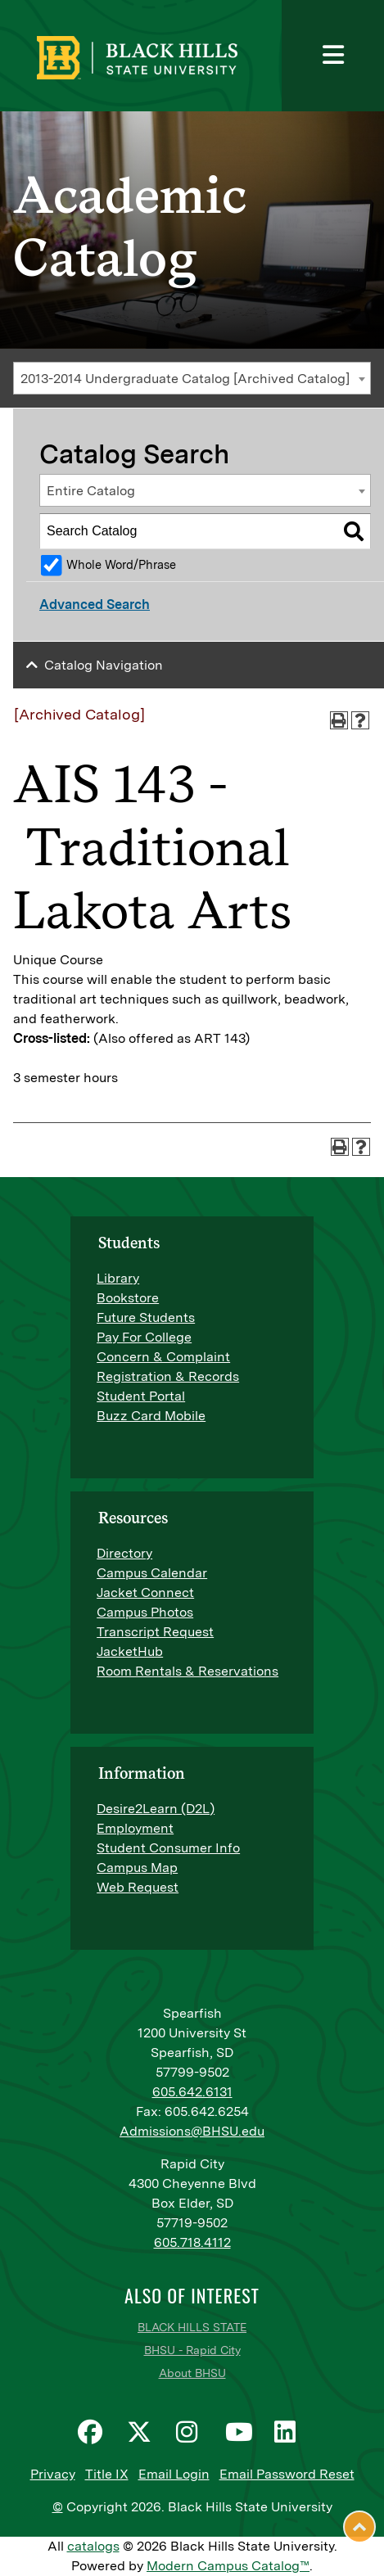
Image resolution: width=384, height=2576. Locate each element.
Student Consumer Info (168, 1848)
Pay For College (144, 1337)
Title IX (107, 2474)
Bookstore (128, 1298)
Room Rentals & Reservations (187, 1671)
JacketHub (130, 1651)
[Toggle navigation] (333, 55)
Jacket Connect (145, 1592)
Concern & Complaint (163, 1357)
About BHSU (192, 2373)
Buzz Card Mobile (151, 1415)
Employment (135, 1828)
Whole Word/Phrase (121, 564)
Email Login (174, 2474)
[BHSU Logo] (186, 55)
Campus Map (137, 1867)
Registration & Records (168, 1376)
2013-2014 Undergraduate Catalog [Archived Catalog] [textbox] (185, 378)
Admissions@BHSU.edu (192, 2131)
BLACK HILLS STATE (192, 2327)
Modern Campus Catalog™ (228, 2566)
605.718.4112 (192, 2242)
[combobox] (192, 378)
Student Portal (141, 1396)
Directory (124, 1553)
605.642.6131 (192, 2092)
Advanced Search (94, 604)
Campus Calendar (152, 1573)
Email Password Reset (287, 2474)
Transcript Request (155, 1632)
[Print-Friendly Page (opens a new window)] (339, 720)
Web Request (137, 1887)
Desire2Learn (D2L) (156, 1808)
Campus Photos (145, 1612)
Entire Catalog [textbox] (91, 491)
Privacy (52, 2474)
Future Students (146, 1317)
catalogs (93, 2546)
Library (118, 1278)
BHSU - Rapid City (192, 2350)
